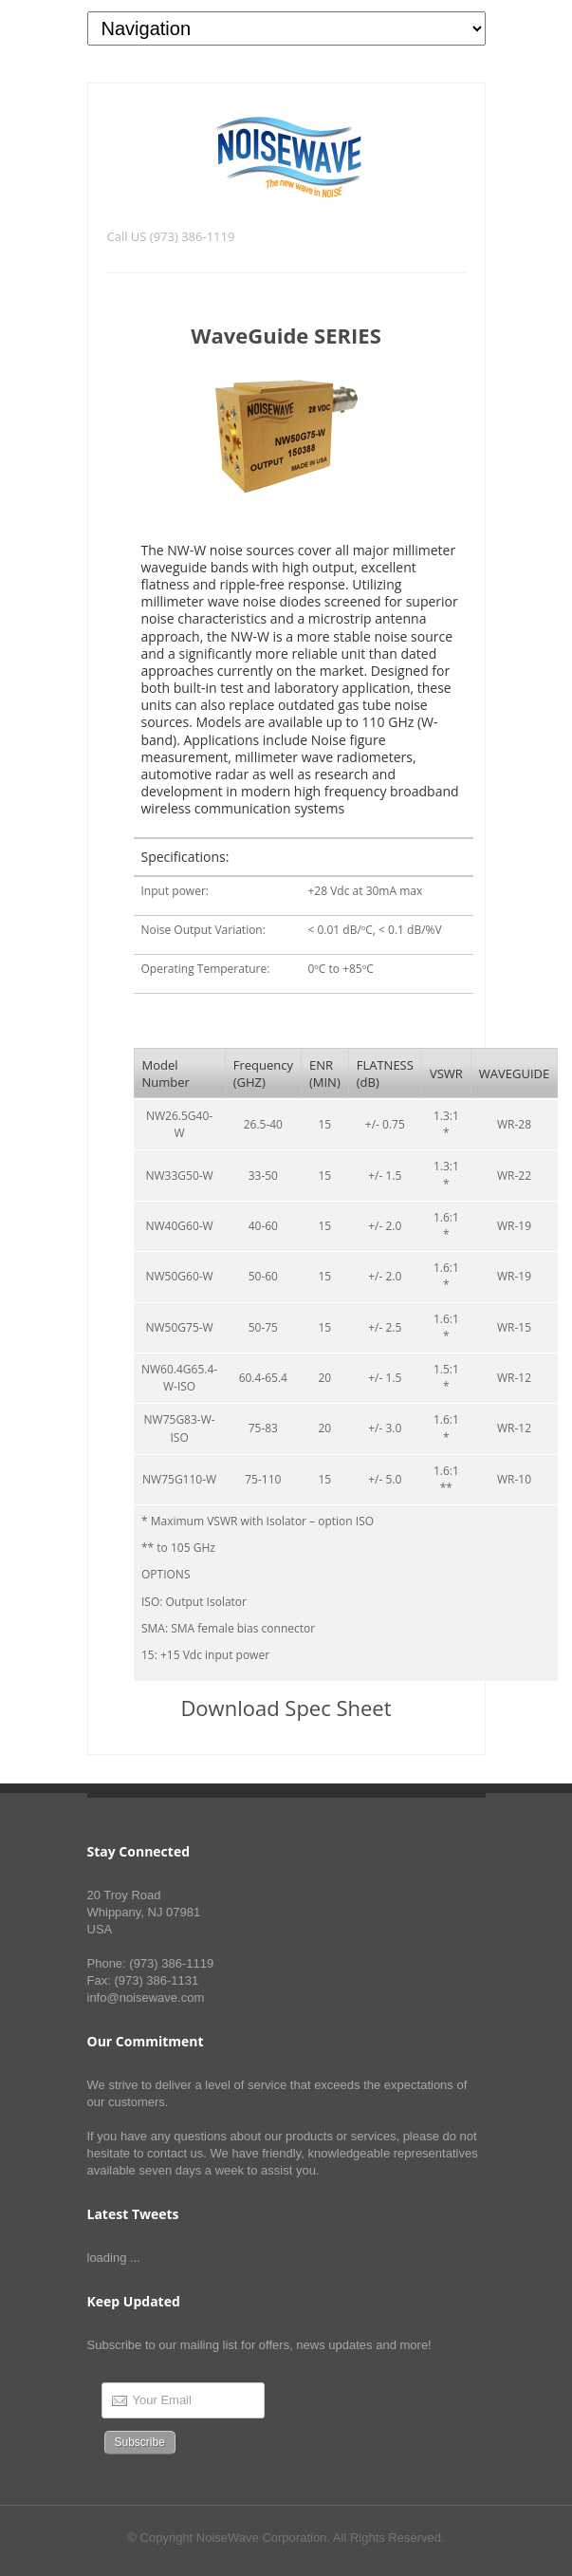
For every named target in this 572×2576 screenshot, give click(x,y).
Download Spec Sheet (285, 1707)
